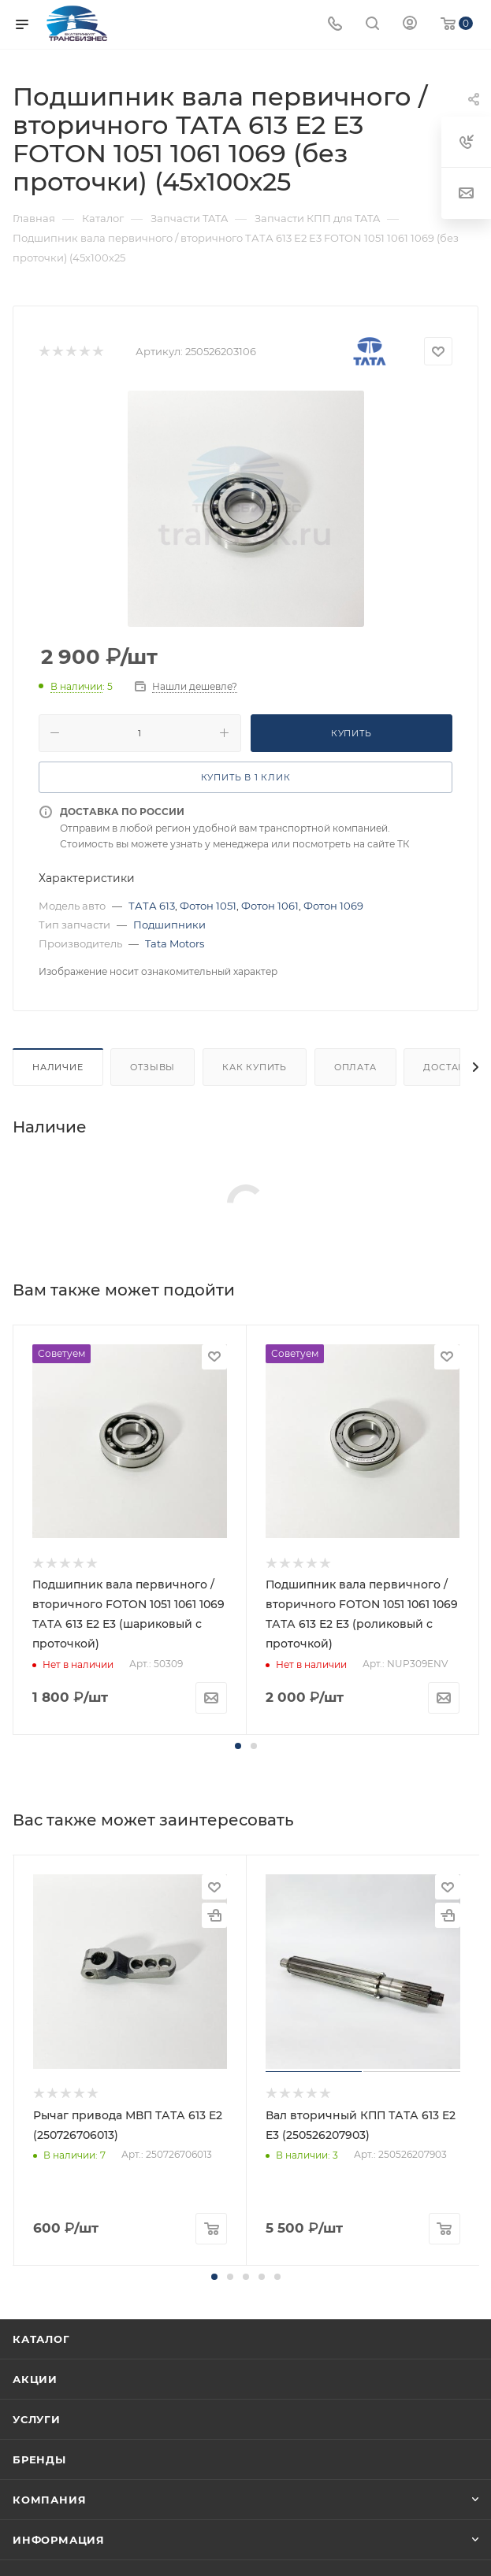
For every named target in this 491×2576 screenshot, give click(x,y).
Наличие (58, 1067)
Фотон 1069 (333, 905)
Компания (49, 2499)
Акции (35, 2379)
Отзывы (152, 1067)
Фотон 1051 (208, 905)
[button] (238, 1745)
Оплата (355, 1067)
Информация (59, 2539)
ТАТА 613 (151, 905)
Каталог (41, 2339)
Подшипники (169, 924)
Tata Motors (174, 943)
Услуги (37, 2419)
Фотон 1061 (270, 905)
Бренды (39, 2459)
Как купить (254, 1067)
